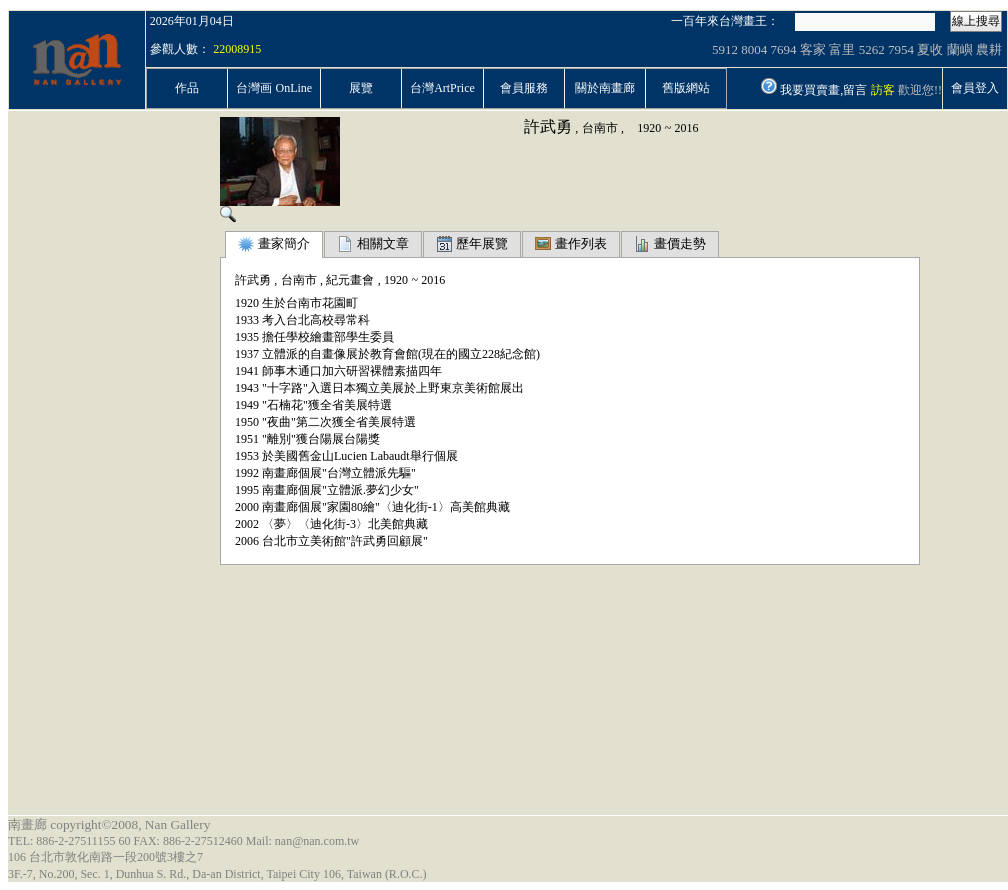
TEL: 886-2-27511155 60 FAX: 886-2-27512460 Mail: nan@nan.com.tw (183, 841)
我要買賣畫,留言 (823, 90)
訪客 (883, 90)
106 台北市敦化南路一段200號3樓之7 (105, 857)
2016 (687, 128)
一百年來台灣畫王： (725, 21)
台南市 (600, 128)
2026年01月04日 (192, 21)
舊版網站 (686, 88)
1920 (649, 128)
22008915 (237, 49)
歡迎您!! (920, 90)
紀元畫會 (350, 280)
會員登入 (975, 88)
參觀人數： (180, 49)
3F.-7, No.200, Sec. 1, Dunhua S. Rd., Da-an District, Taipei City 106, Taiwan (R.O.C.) (217, 874)
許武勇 (548, 126)
